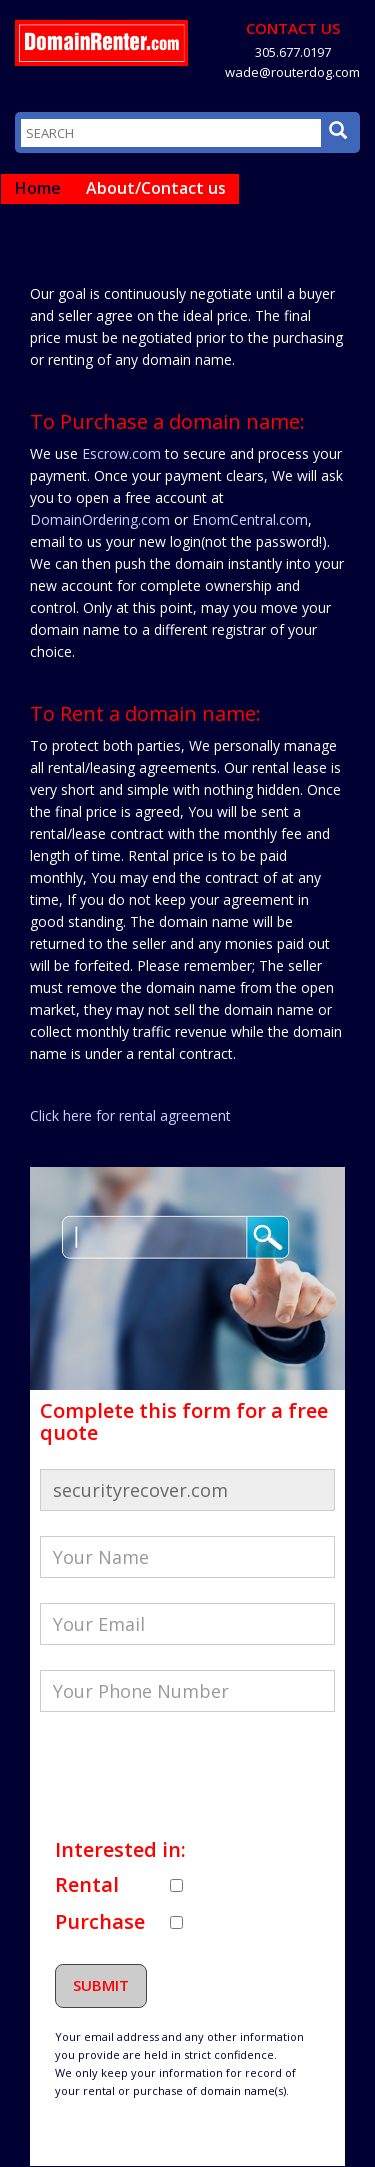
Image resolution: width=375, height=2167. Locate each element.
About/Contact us (156, 188)
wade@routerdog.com (292, 72)
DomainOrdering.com (100, 519)
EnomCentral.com (250, 519)
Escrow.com (121, 453)
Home (38, 188)
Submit (101, 1985)
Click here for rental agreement (130, 1115)
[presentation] (192, 1776)
